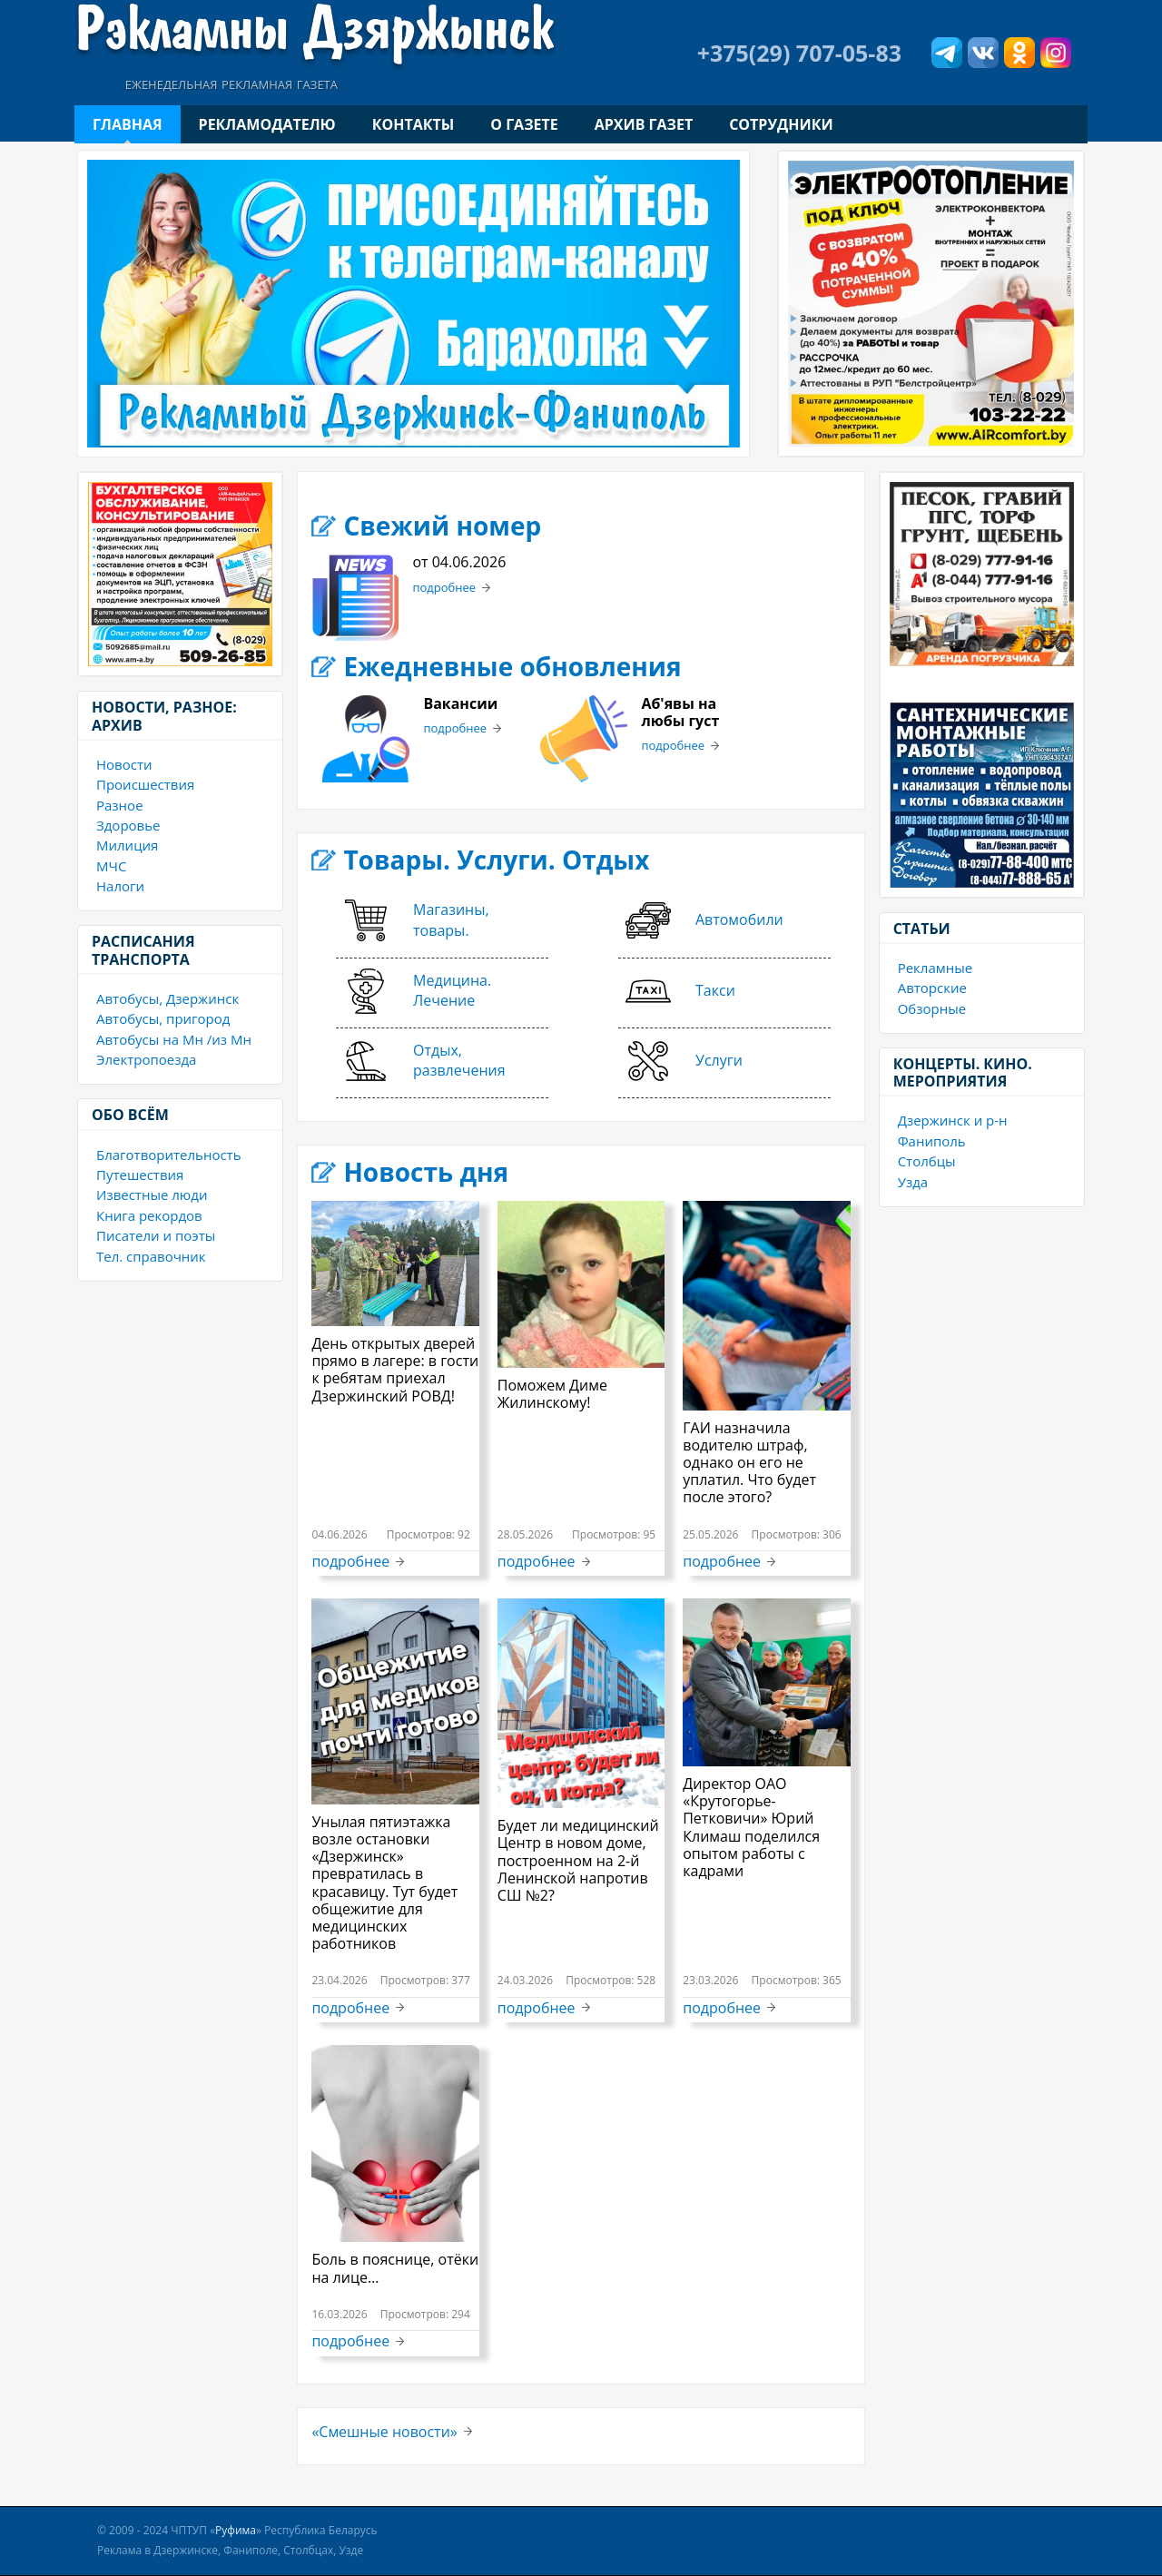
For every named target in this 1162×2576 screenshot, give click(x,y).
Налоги (120, 886)
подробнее (444, 588)
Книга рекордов (149, 1215)
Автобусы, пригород (163, 1018)
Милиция (127, 845)
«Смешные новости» (384, 2432)
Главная (127, 124)
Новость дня (425, 1172)
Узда (913, 1182)
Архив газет (644, 124)
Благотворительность (168, 1154)
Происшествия (145, 784)
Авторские (932, 987)
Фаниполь (932, 1141)
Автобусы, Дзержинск (167, 998)
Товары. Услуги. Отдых (496, 859)
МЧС (111, 866)
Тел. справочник (151, 1256)
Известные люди (151, 1194)
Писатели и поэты (155, 1235)
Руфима (235, 2530)
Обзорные (932, 1008)
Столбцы (927, 1161)
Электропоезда (146, 1059)
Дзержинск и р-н (953, 1120)
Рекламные (935, 968)
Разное (119, 805)
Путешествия (139, 1174)
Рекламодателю (267, 124)
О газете (523, 124)
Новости (124, 764)
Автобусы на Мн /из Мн (173, 1039)
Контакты (413, 124)
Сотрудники (780, 124)
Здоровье (128, 825)
